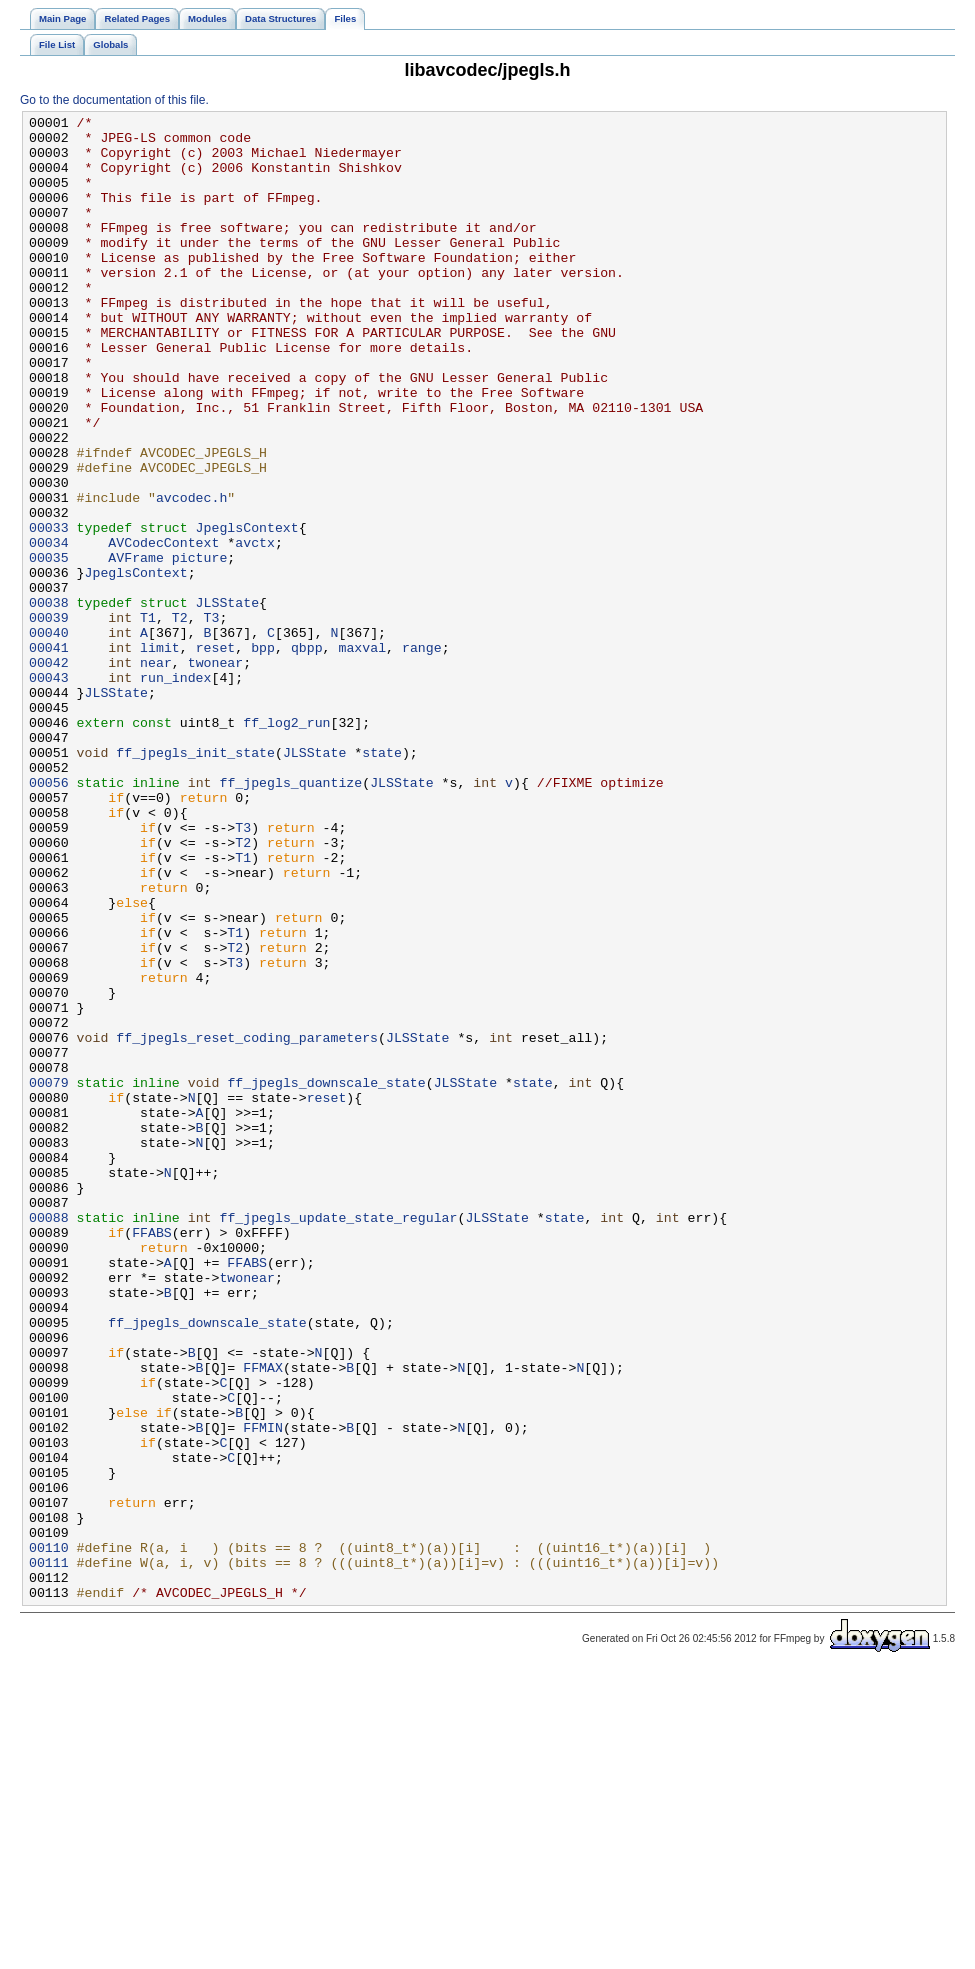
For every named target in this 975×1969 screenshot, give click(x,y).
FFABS (152, 1457)
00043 (49, 791)
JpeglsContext (247, 611)
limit (160, 755)
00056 (49, 917)
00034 (49, 629)
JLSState (227, 701)
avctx (255, 629)
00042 (49, 773)
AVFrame (136, 647)
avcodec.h (191, 575)
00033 (49, 611)
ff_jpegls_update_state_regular (338, 1439)
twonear (216, 773)
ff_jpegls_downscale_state (326, 1277)
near (156, 773)
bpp (263, 755)
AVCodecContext (163, 629)
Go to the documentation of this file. (114, 100)
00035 (49, 647)
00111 (49, 1853)
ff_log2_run (286, 845)
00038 (49, 701)
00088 (49, 1439)
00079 (49, 1277)
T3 (212, 719)
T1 (148, 719)
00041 (49, 755)
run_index (175, 791)
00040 (49, 737)
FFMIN (263, 1691)
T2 (180, 719)
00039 (49, 719)
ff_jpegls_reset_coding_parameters (247, 1223)
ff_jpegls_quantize (290, 917)
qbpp (307, 755)
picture (200, 647)
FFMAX (263, 1619)
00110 (49, 1835)
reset (216, 755)
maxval (362, 755)
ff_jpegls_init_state (195, 881)
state (382, 881)
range (422, 755)
